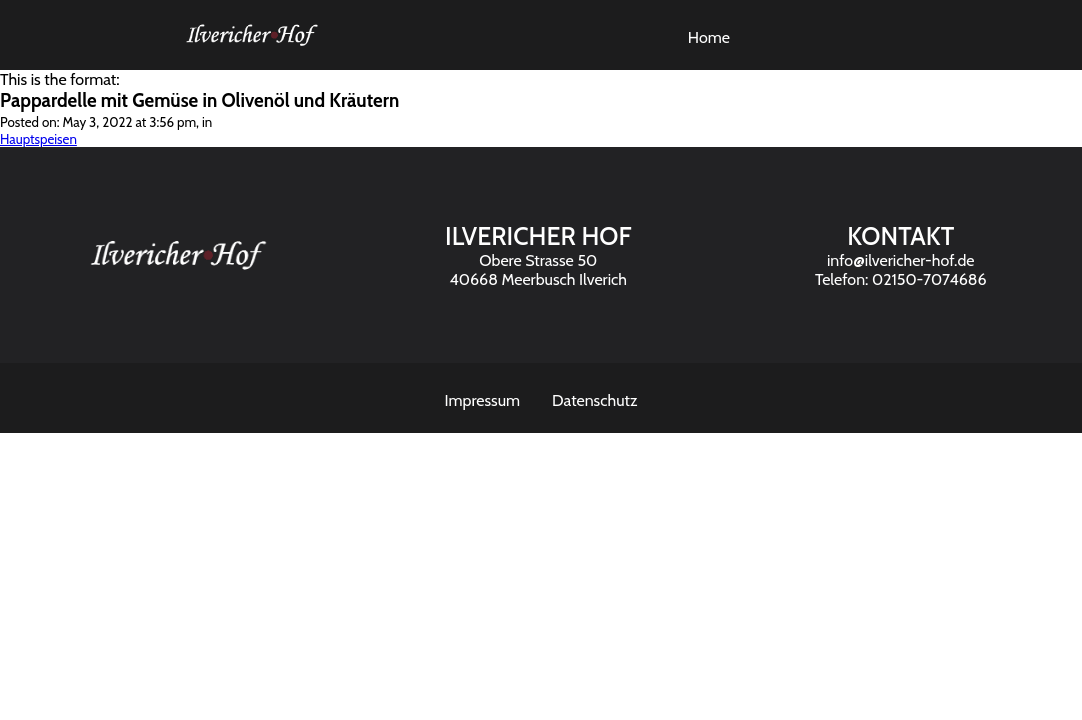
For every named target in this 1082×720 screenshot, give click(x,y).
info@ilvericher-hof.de (901, 260)
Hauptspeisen (38, 139)
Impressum (483, 400)
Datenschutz (594, 400)
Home (709, 37)
